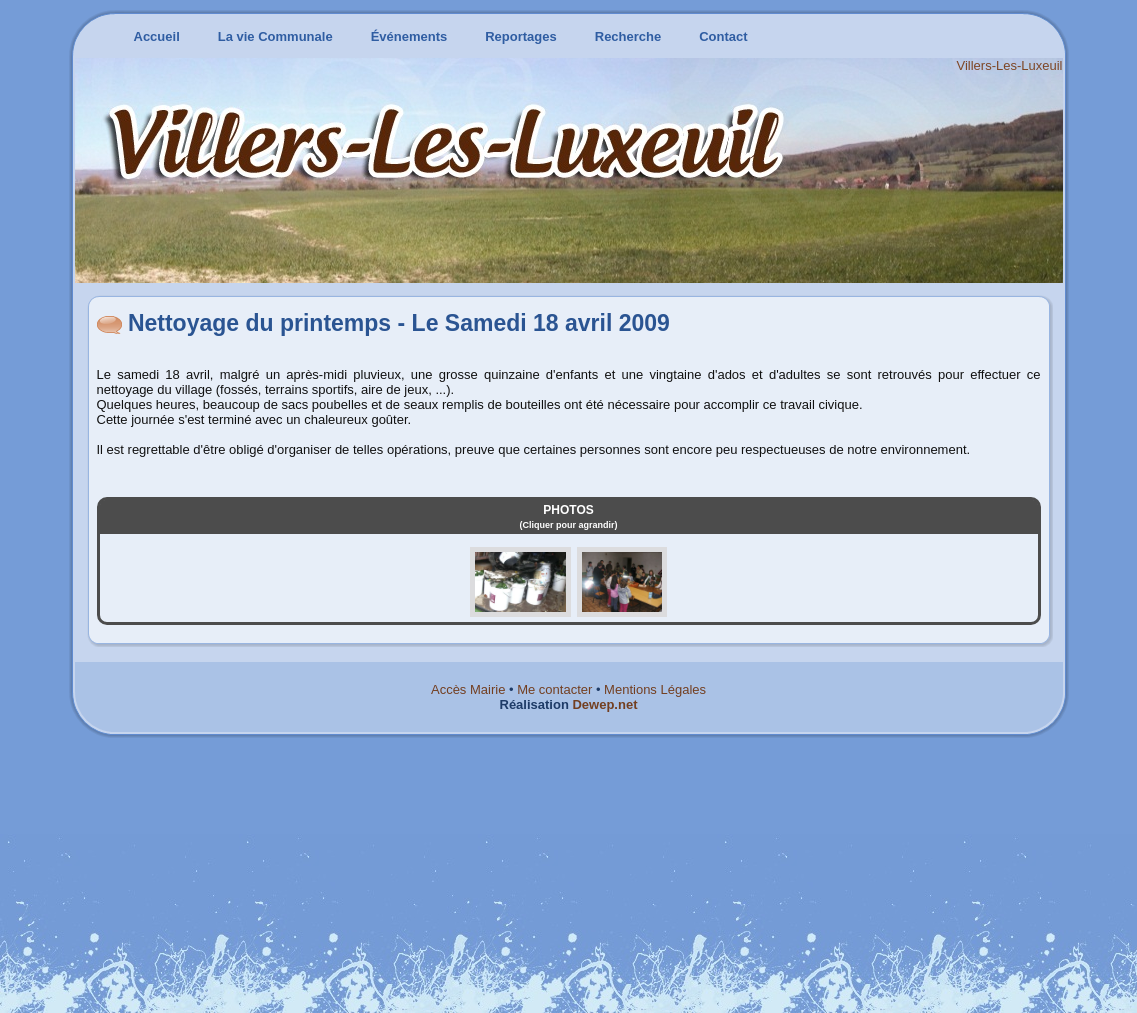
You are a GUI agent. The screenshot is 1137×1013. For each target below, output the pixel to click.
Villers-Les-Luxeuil (1010, 65)
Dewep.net (604, 704)
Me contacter (554, 689)
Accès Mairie (468, 689)
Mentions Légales (655, 689)
